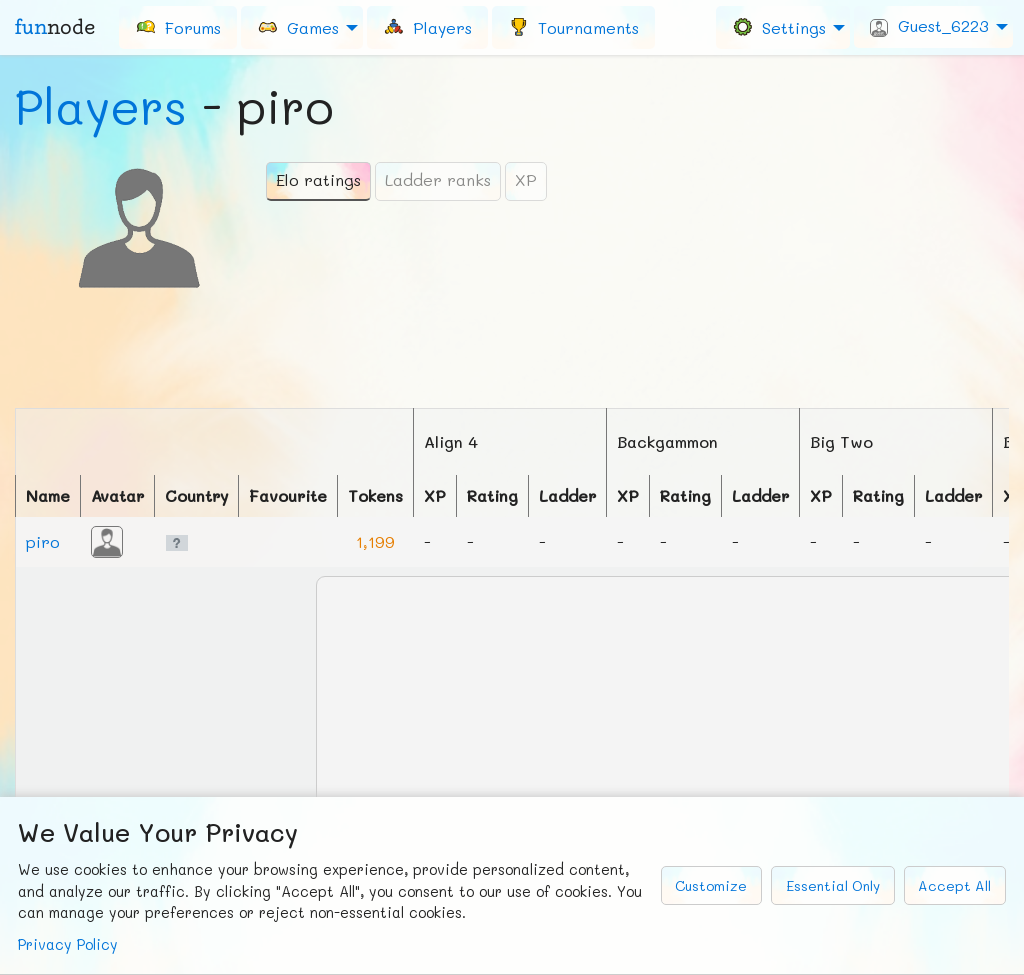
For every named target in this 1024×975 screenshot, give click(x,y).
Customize (711, 885)
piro (43, 541)
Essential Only (833, 885)
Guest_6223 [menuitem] (929, 26)
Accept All (954, 885)
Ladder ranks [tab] (438, 179)
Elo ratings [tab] (318, 179)
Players (101, 106)
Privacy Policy (68, 944)
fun (55, 27)
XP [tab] (526, 179)
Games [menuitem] (298, 26)
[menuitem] (178, 27)
